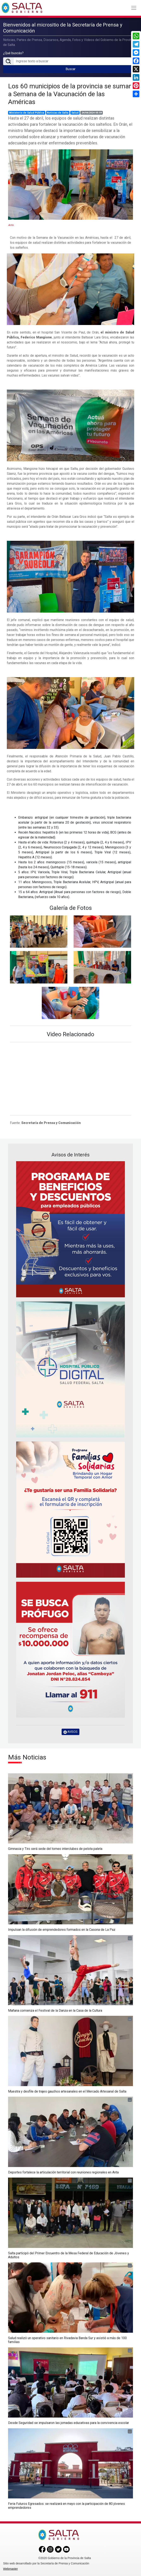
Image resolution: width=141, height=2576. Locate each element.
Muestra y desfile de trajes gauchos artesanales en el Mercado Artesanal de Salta (67, 2091)
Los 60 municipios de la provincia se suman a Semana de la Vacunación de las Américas (70, 94)
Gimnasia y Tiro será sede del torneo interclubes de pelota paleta (55, 1849)
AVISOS (70, 1732)
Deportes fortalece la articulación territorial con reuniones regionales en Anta (63, 2172)
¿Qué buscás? (13, 53)
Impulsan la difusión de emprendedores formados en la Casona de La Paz (61, 1930)
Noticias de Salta (57, 112)
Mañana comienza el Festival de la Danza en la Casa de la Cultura (55, 2010)
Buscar (70, 69)
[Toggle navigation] (133, 8)
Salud (75, 112)
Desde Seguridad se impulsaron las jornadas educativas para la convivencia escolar (68, 2423)
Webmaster (10, 2568)
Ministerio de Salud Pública (26, 112)
